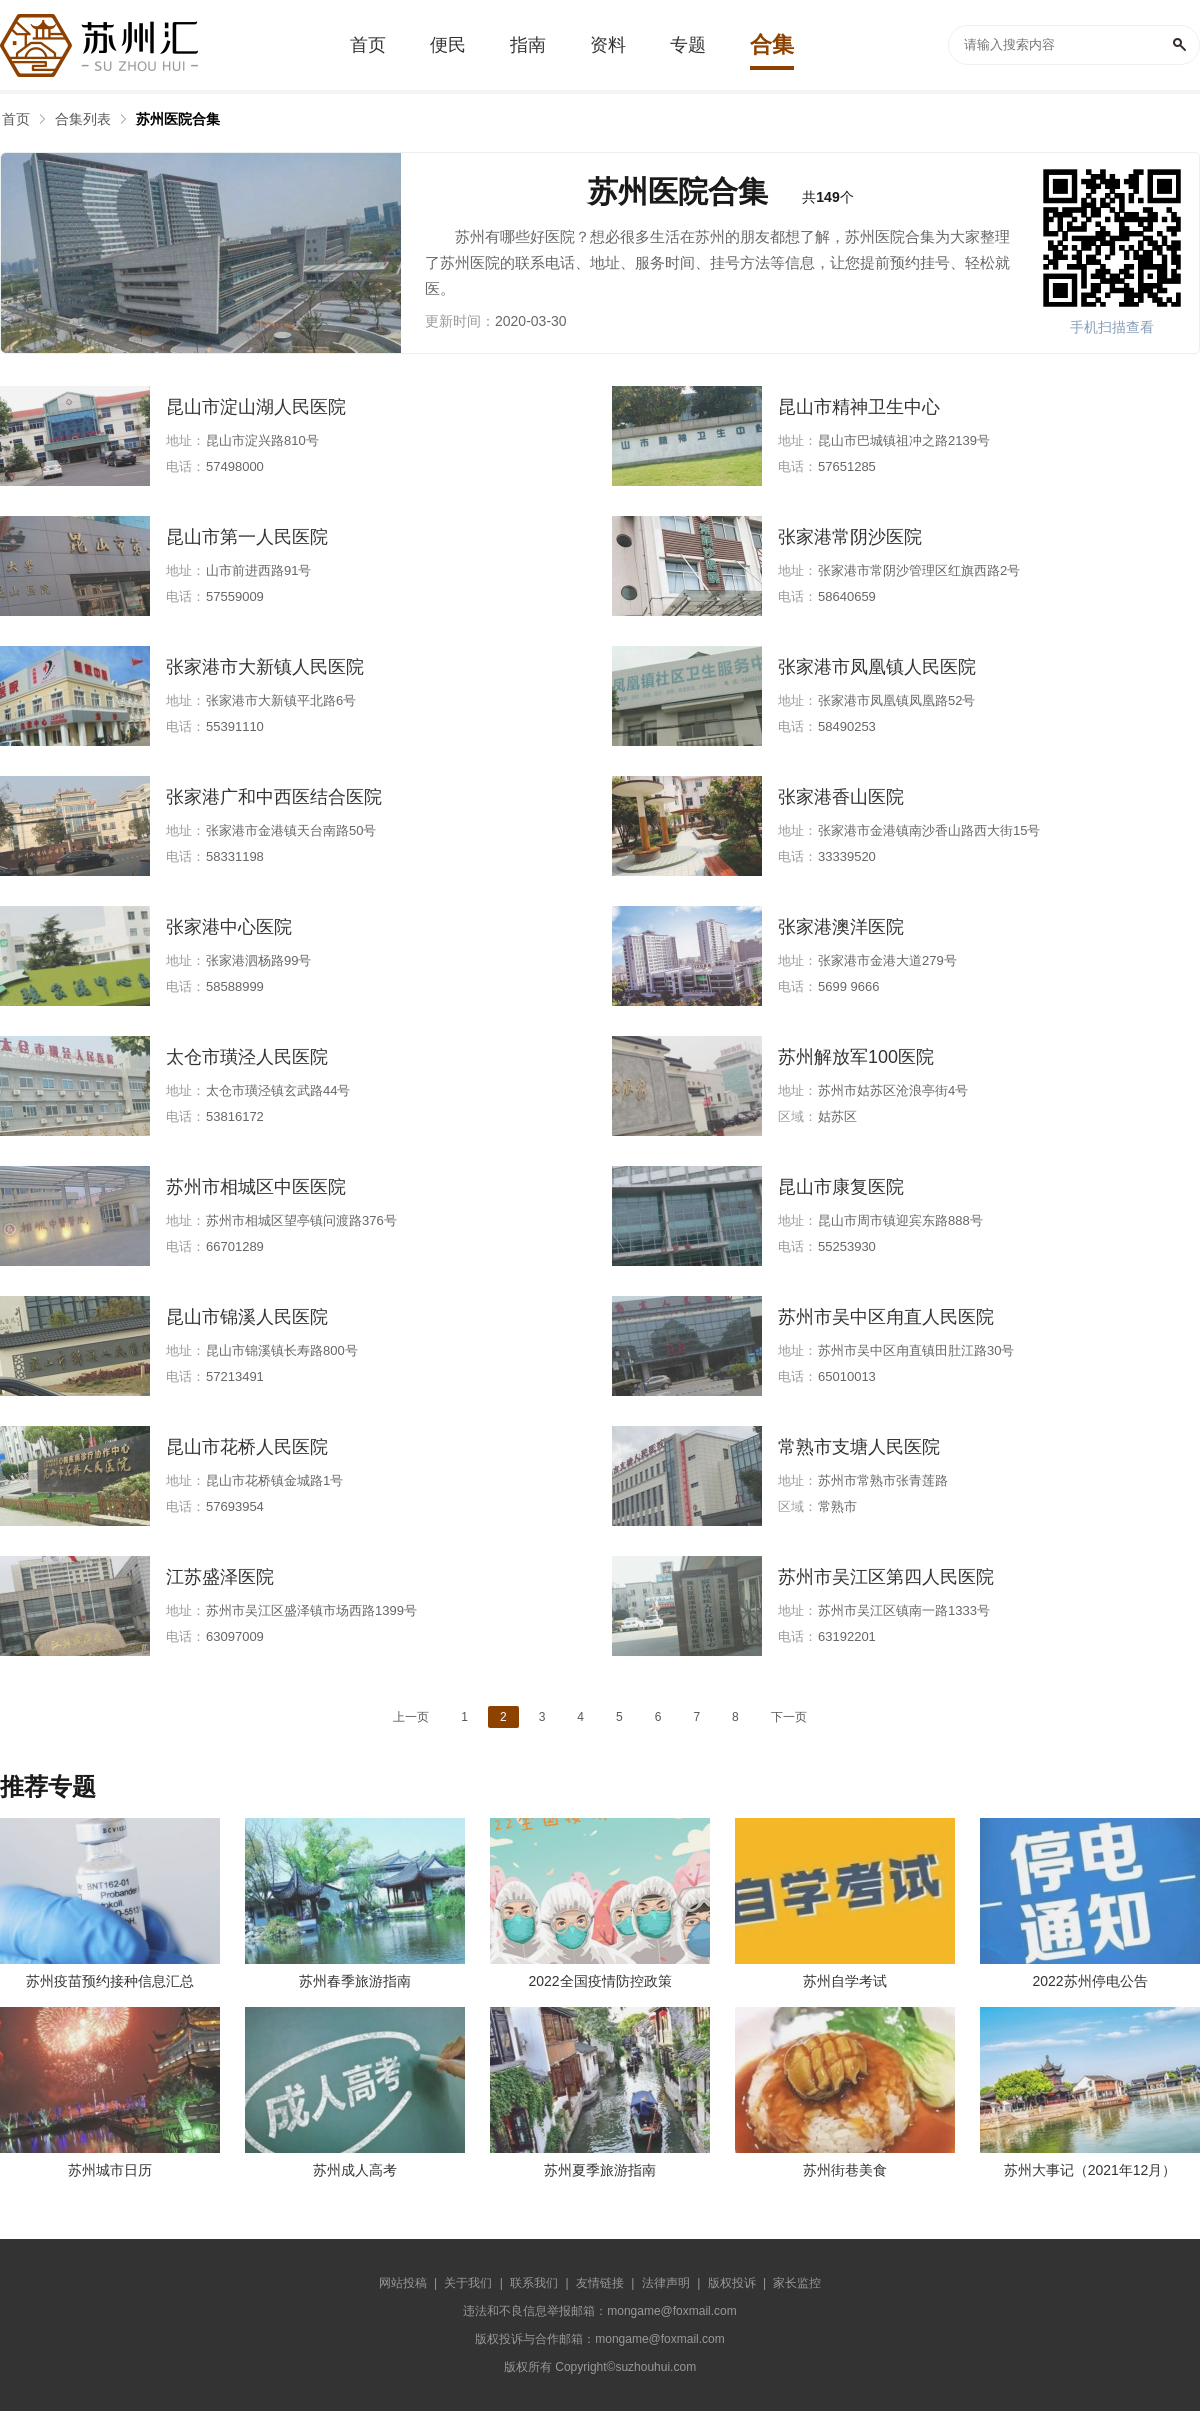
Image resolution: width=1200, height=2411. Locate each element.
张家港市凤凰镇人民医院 (877, 667)
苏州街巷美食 (845, 2170)
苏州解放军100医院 (856, 1057)
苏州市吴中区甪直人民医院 (886, 1317)
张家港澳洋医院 (841, 927)
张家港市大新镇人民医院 (265, 667)
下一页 (789, 1717)
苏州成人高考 (355, 2170)
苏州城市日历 (110, 2170)
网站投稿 (403, 2283)
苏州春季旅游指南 (355, 1981)
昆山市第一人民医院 (247, 537)
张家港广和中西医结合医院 (274, 797)
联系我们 (534, 2283)
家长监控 (797, 2283)
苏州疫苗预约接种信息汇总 (110, 1981)
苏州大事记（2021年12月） (1090, 2170)
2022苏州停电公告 (1089, 1981)
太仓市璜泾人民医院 (247, 1057)
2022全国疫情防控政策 (599, 1981)
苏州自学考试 (845, 1981)
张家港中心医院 (229, 927)
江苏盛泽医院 (220, 1577)
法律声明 (666, 2283)
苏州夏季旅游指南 (600, 2170)
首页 (16, 119)
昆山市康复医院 (841, 1187)
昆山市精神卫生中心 (859, 407)
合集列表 (83, 119)
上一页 (411, 1717)
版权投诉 (732, 2283)
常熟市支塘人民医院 (859, 1447)
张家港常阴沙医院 (850, 537)
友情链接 (600, 2283)
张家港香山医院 (841, 797)
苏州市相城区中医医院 (256, 1187)
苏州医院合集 (178, 119)
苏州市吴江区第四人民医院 (886, 1577)
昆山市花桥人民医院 (247, 1447)
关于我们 (468, 2283)
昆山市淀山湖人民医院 (256, 407)
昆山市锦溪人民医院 (247, 1317)
